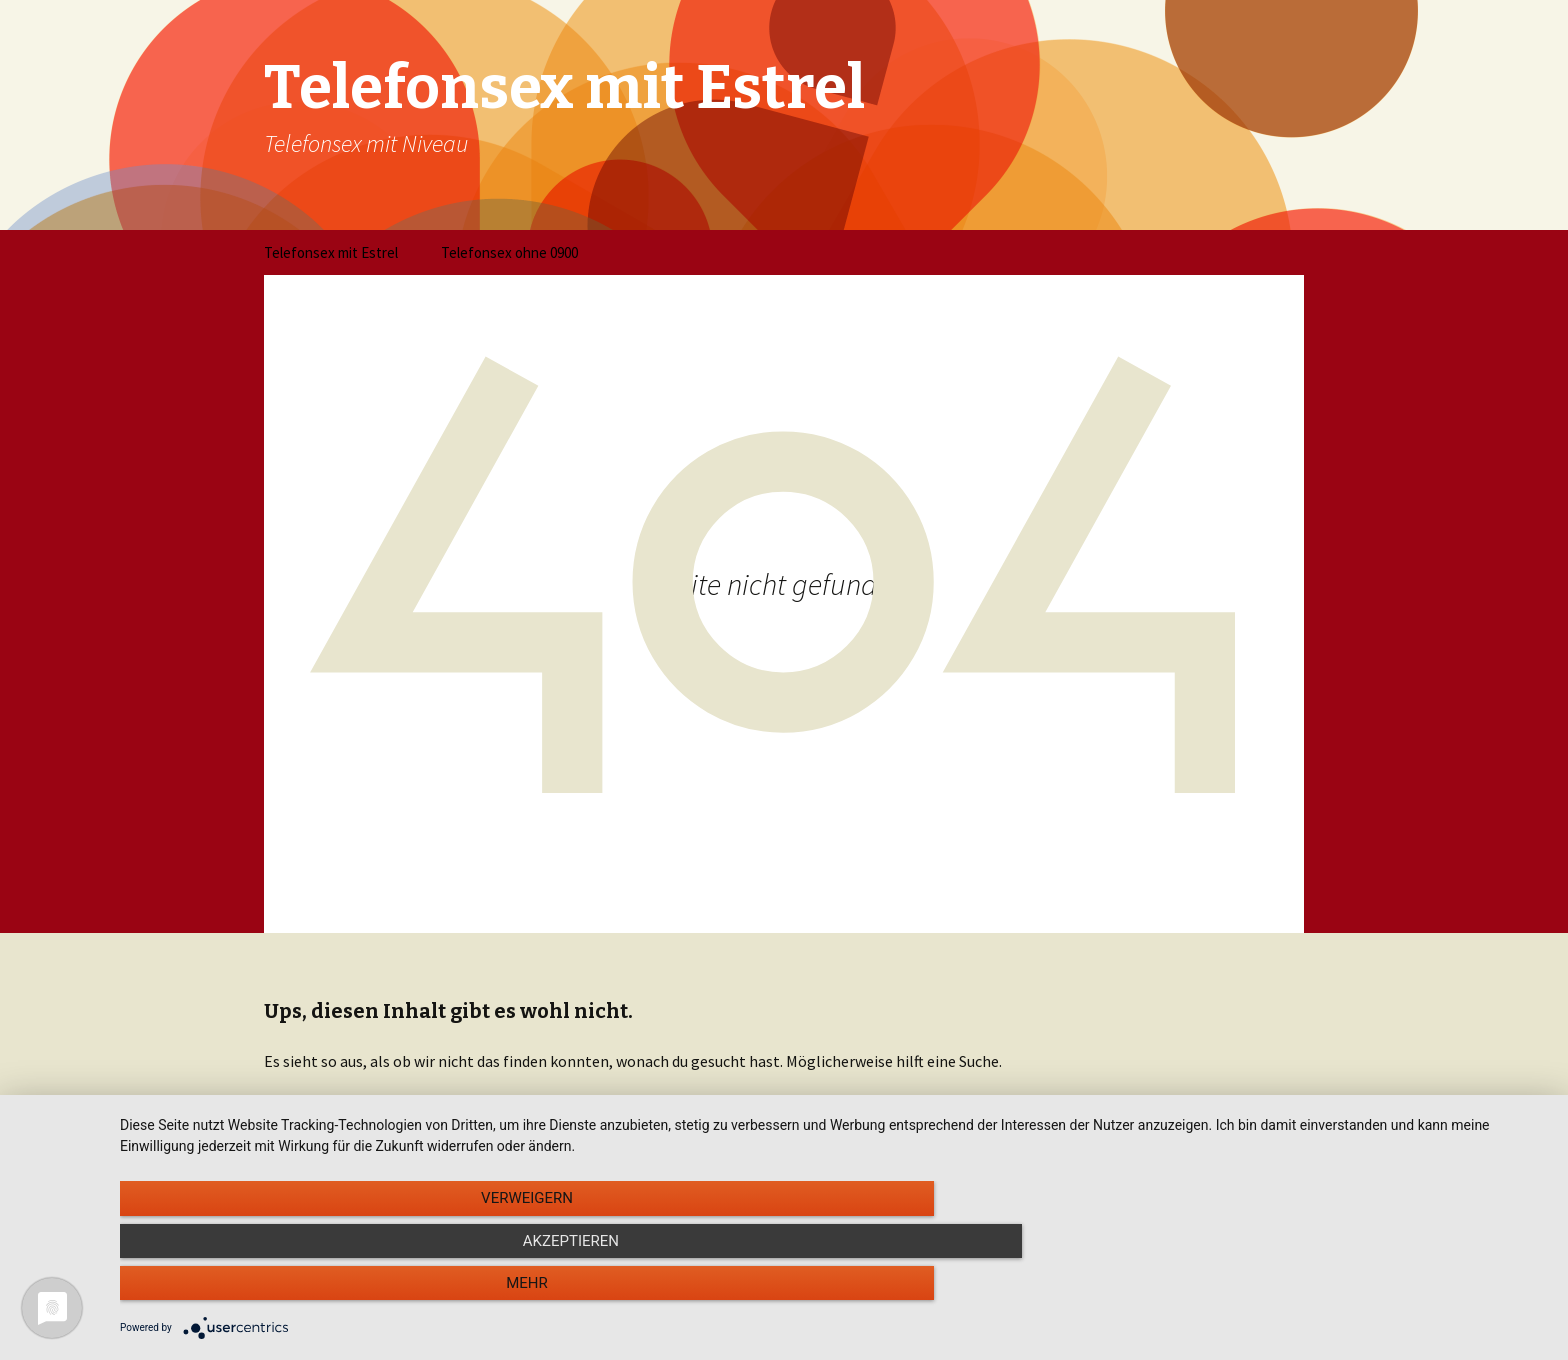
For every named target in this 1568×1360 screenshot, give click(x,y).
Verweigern (334, 1291)
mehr (1334, 1291)
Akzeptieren (834, 1291)
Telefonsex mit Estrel (331, 252)
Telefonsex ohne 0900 (509, 252)
